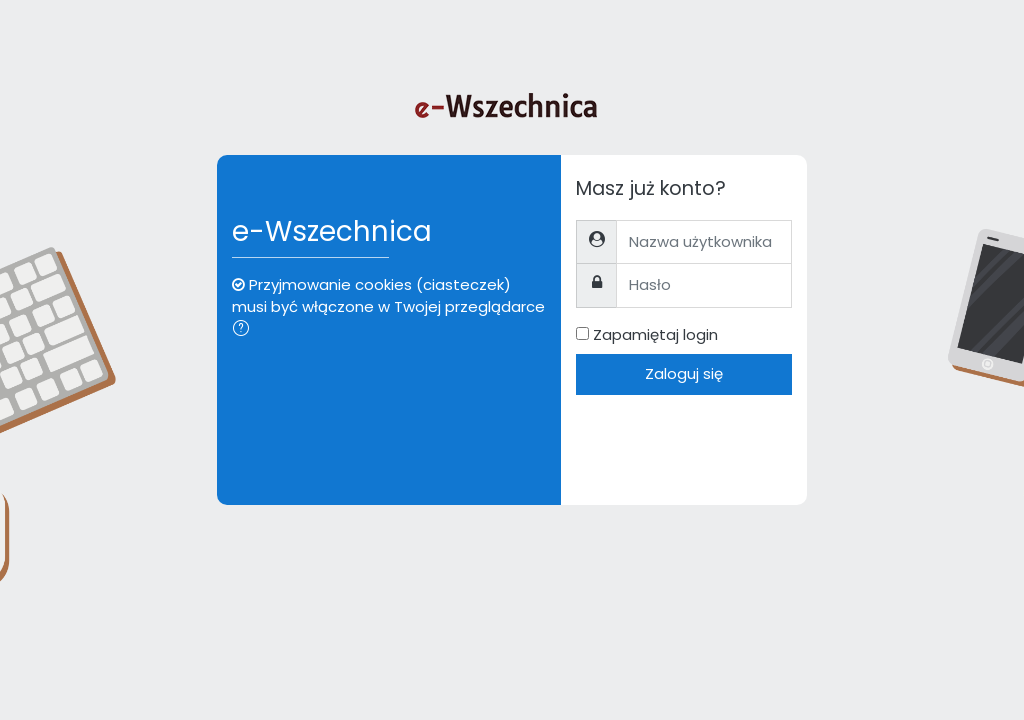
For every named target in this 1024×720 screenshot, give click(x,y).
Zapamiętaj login (655, 334)
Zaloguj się (684, 373)
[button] (245, 330)
